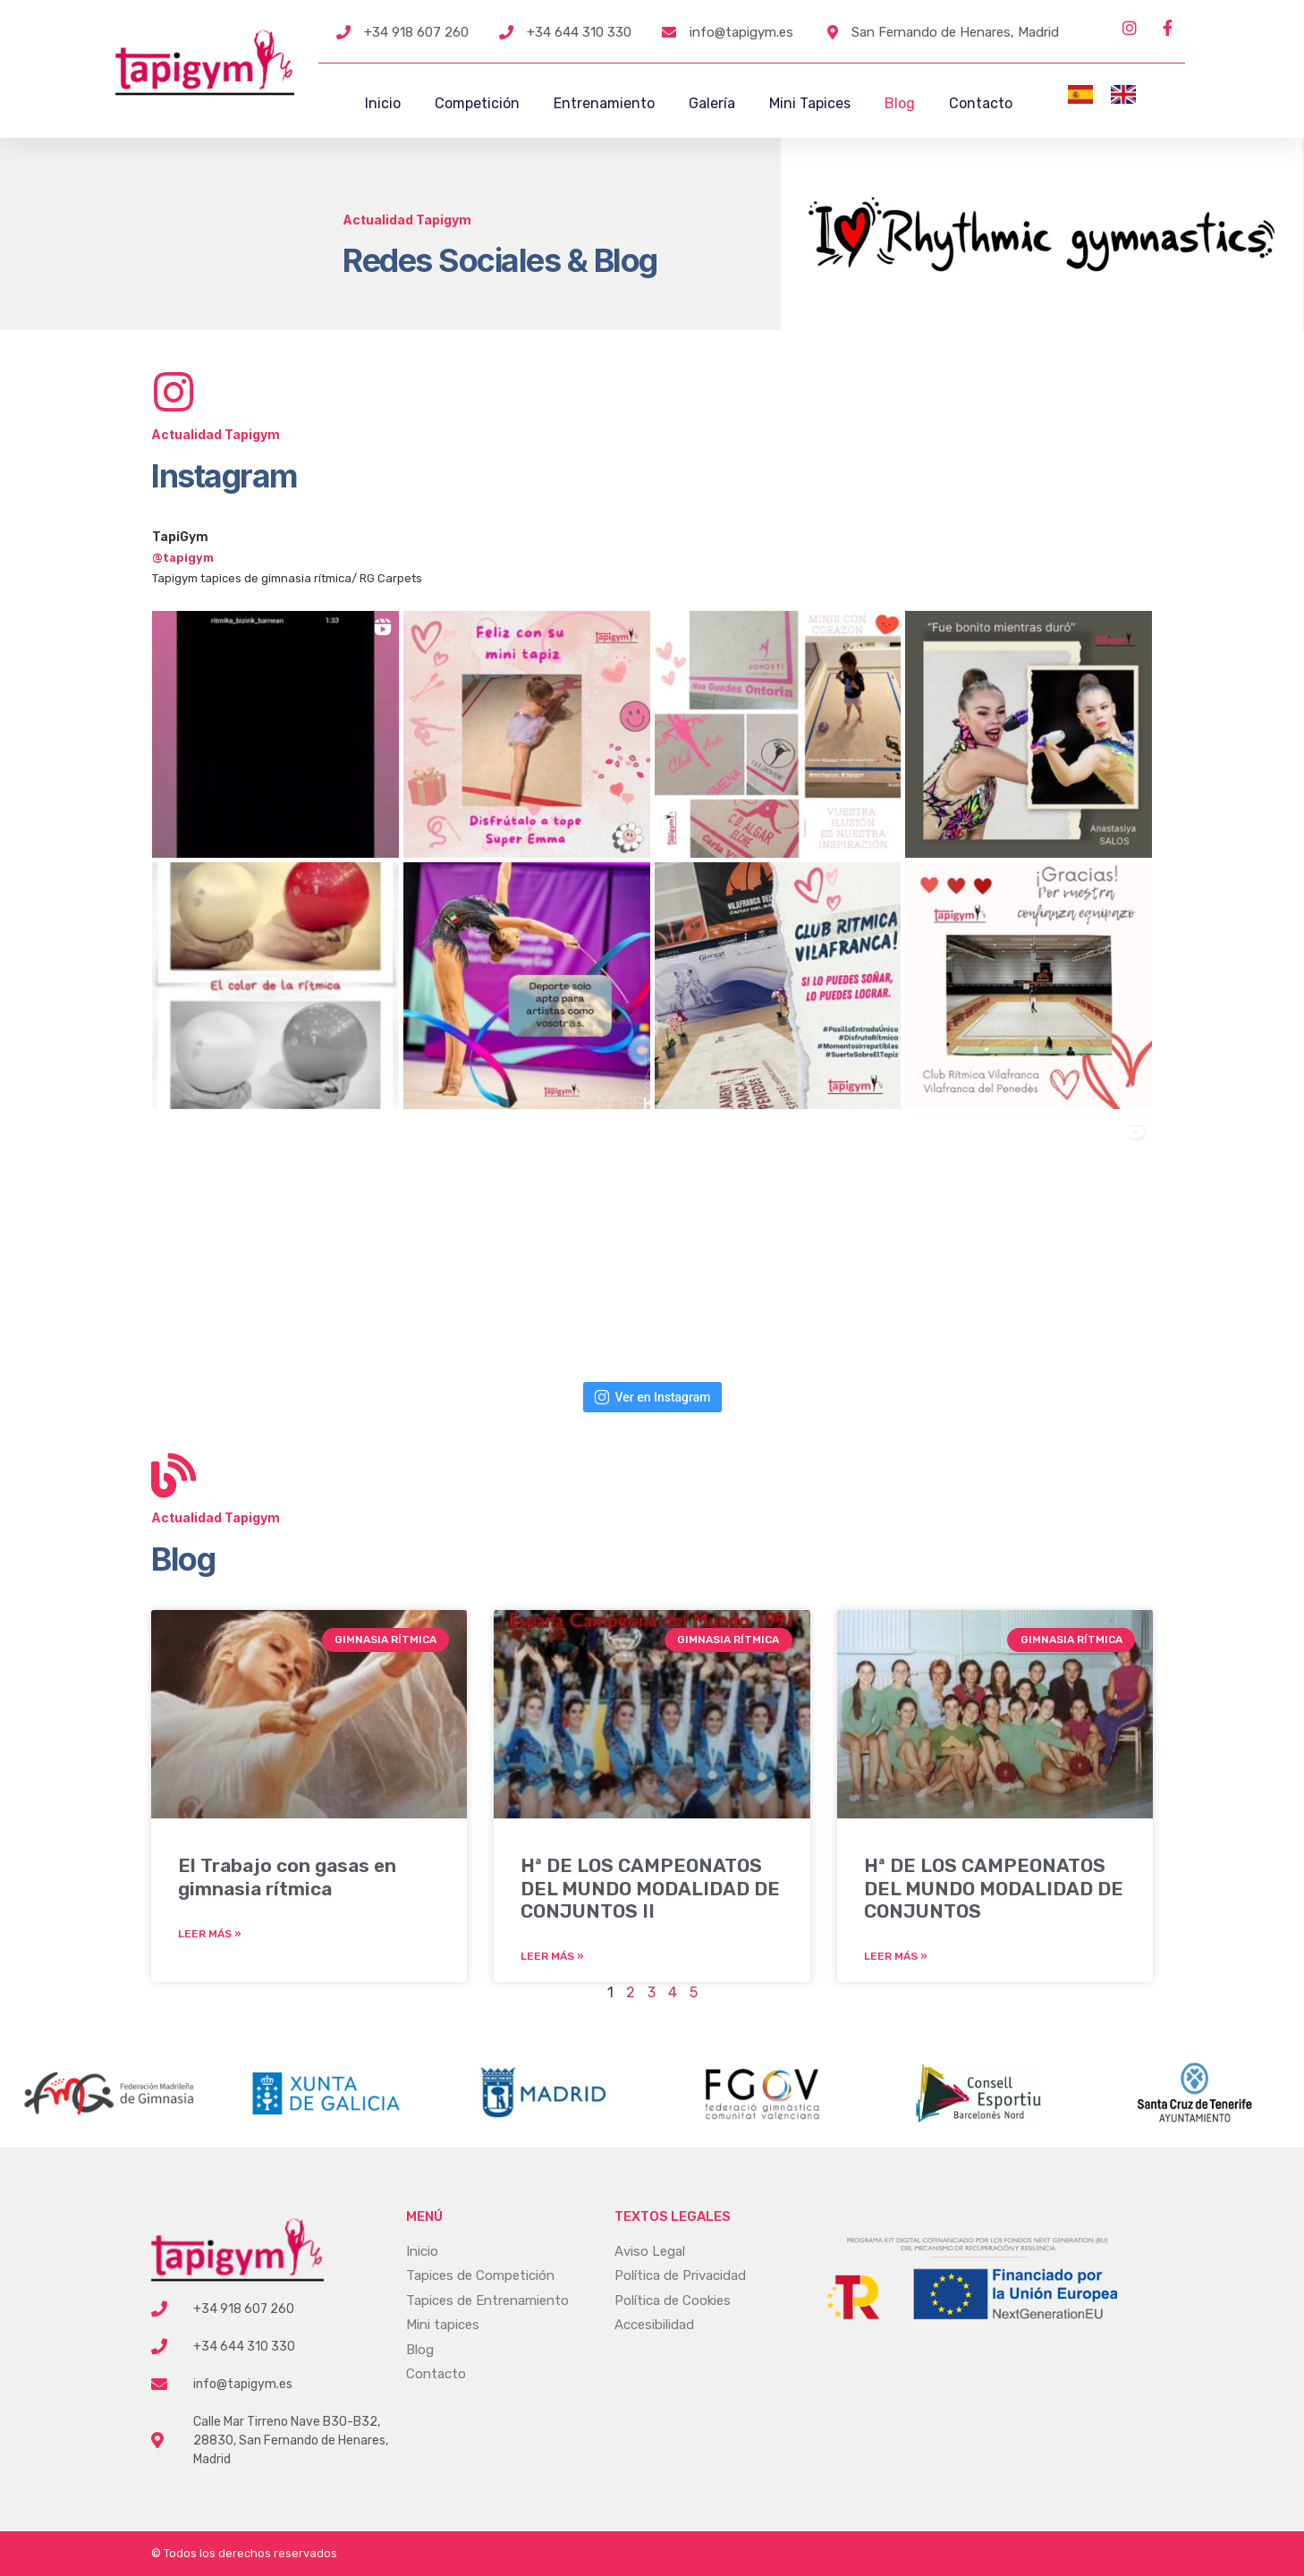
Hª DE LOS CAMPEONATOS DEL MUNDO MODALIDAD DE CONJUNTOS (993, 1887)
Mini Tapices (810, 103)
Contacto (980, 103)
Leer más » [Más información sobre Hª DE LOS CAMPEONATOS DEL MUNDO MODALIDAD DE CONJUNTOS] (895, 1956)
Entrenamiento (604, 103)
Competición (477, 103)
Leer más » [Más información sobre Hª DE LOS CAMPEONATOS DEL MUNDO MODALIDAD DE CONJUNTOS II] (552, 1956)
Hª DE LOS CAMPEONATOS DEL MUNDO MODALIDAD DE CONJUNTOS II (650, 1887)
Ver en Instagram (652, 1397)
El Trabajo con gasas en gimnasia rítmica (287, 1876)
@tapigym (183, 557)
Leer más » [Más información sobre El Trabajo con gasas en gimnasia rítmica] (209, 1934)
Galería (712, 103)
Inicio (383, 103)
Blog (900, 103)
